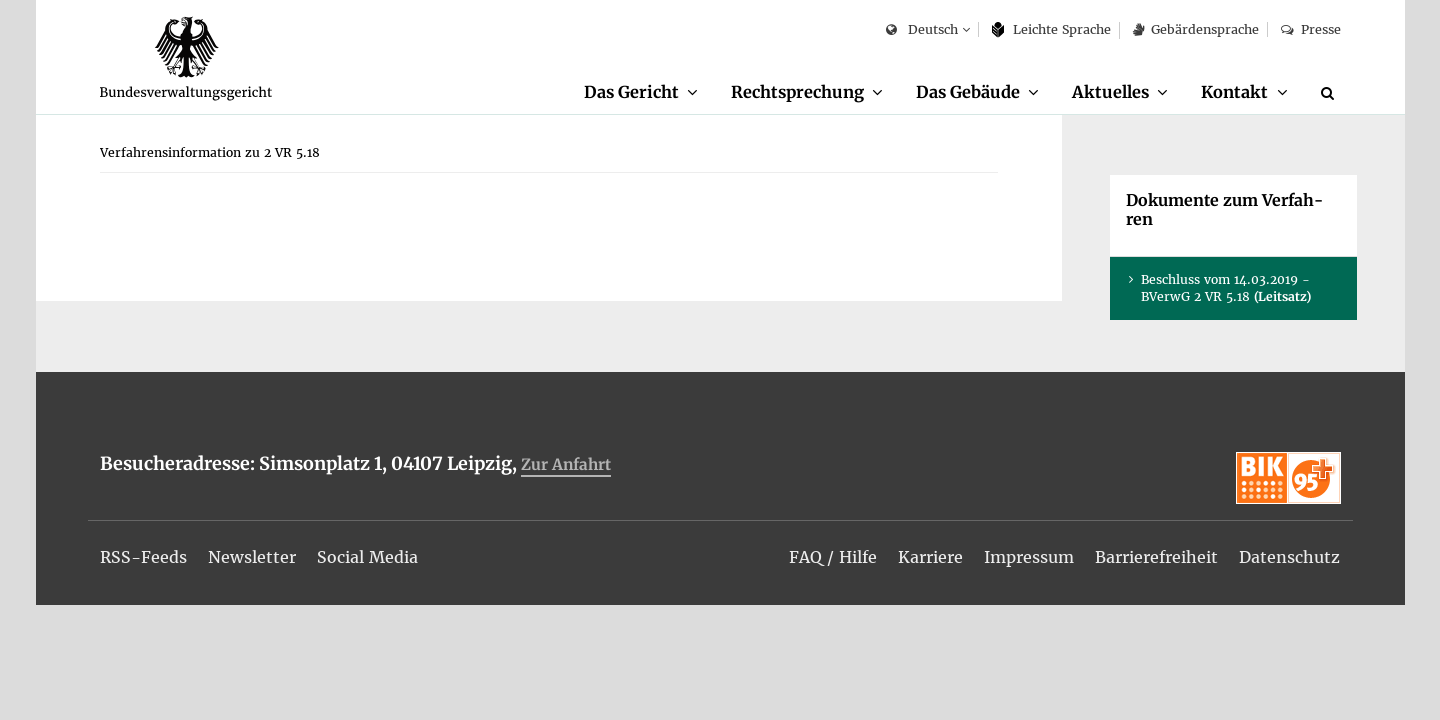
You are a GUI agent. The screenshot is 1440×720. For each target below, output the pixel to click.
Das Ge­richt (631, 92)
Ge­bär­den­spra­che (1196, 29)
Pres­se (1310, 29)
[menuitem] (641, 93)
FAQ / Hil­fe (833, 557)
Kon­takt (1234, 92)
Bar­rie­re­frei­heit (1156, 557)
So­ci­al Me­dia (367, 557)
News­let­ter (252, 557)
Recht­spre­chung (797, 92)
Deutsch (921, 30)
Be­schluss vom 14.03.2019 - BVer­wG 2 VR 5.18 (1226, 288)
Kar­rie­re (930, 557)
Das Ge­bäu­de (968, 92)
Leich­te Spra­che (1051, 29)
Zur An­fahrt (566, 464)
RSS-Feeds (143, 557)
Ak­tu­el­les (1110, 92)
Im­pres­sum (1029, 557)
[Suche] (1331, 93)
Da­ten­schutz (1289, 557)
